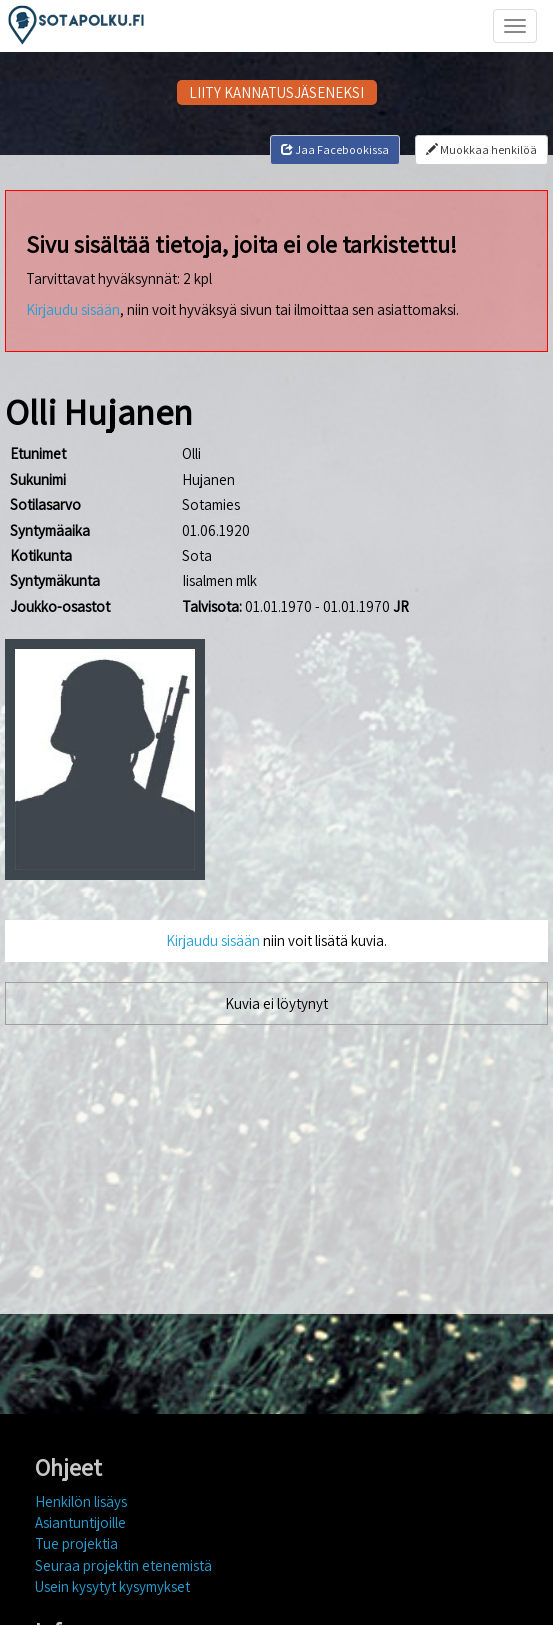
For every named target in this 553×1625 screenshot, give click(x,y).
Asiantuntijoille (80, 1522)
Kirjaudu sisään (73, 309)
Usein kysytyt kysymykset (112, 1586)
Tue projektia (76, 1543)
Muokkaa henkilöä (481, 149)
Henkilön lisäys (81, 1501)
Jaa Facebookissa (335, 149)
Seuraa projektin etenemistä (123, 1565)
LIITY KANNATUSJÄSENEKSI (276, 92)
